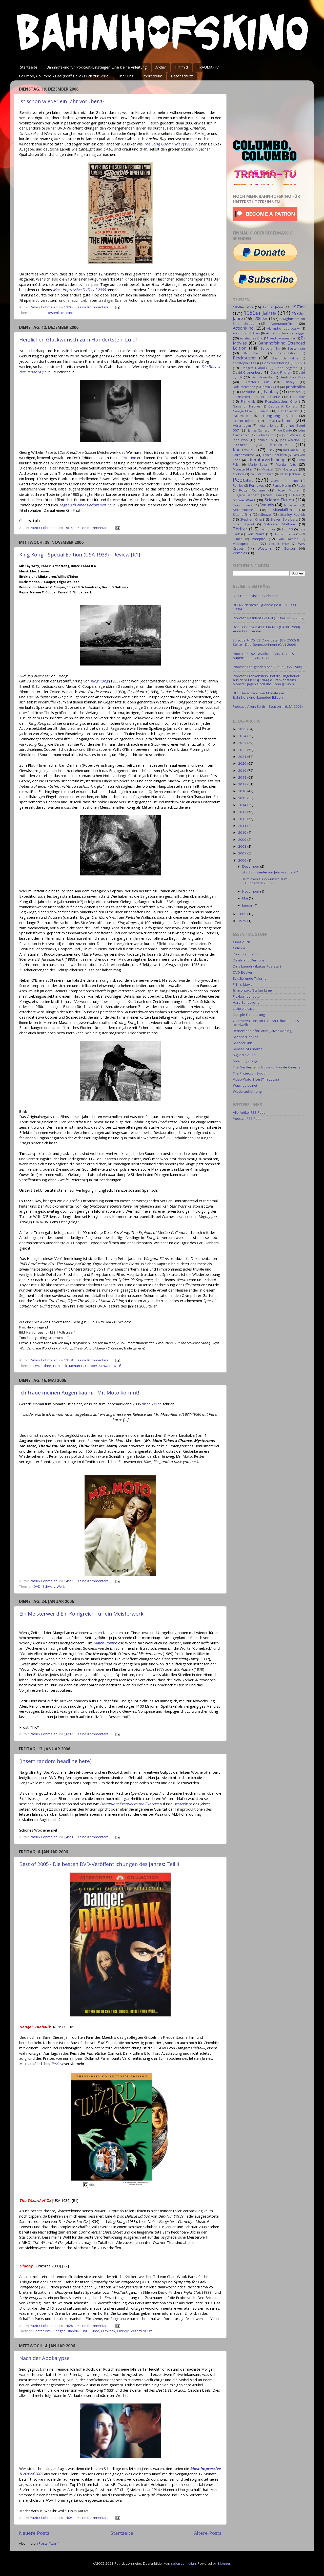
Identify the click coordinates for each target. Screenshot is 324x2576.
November (251, 891)
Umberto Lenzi (284, 534)
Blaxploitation (287, 353)
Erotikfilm (247, 392)
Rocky (301, 485)
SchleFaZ (294, 495)
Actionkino (243, 328)
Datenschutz (182, 75)
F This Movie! (243, 984)
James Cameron (259, 430)
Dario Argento (286, 368)
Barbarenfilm (270, 348)
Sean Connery (243, 505)
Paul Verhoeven (261, 474)
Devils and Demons (249, 960)
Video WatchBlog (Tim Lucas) (256, 1079)
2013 (242, 811)
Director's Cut (257, 382)
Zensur (289, 548)
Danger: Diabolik (66, 2331)
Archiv (160, 67)
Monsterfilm (242, 469)
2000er (39, 312)
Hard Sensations (246, 1002)
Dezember (251, 866)
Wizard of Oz (141, 2331)
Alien (256, 333)
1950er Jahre (243, 307)
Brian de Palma (285, 358)
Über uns (125, 75)
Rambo (238, 485)
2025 (242, 729)
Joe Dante (284, 430)
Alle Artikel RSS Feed (249, 1112)
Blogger (224, 2563)
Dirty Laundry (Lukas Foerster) (257, 966)
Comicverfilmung (275, 363)
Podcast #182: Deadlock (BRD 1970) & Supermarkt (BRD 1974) (263, 655)
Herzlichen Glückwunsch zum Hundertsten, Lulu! (78, 339)
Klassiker (240, 445)
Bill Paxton (253, 353)
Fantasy (271, 391)
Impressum (152, 75)
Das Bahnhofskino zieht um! (255, 595)
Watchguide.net (245, 1085)
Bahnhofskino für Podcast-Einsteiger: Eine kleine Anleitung (96, 67)
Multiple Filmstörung (249, 1014)
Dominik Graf (269, 387)
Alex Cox (239, 333)
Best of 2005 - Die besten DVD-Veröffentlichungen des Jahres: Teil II (99, 1864)
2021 (242, 756)
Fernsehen (241, 396)
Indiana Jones (268, 425)
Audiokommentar (282, 338)
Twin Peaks (255, 534)
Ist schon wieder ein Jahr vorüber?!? (61, 101)
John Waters (291, 435)
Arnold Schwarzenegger (285, 333)
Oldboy (123, 2331)
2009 (242, 839)
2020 (242, 763)
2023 (242, 742)
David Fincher (281, 372)
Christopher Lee (244, 363)
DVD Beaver (242, 972)
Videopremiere (245, 543)
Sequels (266, 505)
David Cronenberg (247, 372)
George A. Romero (283, 406)
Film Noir (297, 396)
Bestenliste (55, 312)
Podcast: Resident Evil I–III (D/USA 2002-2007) (269, 618)
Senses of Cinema (247, 1049)
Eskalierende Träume (250, 978)
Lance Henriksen (275, 455)
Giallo (264, 411)
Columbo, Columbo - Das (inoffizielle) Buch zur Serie (64, 75)
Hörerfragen (242, 425)
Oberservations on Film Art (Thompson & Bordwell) (266, 1022)
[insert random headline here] (55, 1761)
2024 (242, 736)
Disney (289, 382)
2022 (242, 749)
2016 (242, 791)
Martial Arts (286, 464)
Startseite (28, 67)
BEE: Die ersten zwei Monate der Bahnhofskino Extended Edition (259, 695)
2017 (242, 784)
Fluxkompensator (247, 996)
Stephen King (250, 519)
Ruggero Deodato (246, 495)
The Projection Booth (250, 1073)
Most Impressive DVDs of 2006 (79, 289)
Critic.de (239, 948)
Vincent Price (279, 544)
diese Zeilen (151, 1403)
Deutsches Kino (292, 377)
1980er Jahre (260, 312)
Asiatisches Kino (251, 338)
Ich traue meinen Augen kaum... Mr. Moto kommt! (79, 1392)
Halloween (240, 416)
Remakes (256, 485)
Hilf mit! (181, 67)
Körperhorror (243, 455)
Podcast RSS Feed (247, 1118)
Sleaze (265, 514)
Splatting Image (245, 1061)
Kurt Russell (291, 450)
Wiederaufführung (247, 1091)
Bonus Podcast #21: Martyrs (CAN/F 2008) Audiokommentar (266, 629)
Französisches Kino (281, 401)
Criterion (129, 457)
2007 (242, 853)
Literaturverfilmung (267, 459)
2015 (242, 798)
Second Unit (242, 1043)
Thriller (240, 529)
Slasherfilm (242, 514)
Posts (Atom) (49, 2543)
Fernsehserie (269, 396)
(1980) (169, 143)
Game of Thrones (246, 406)
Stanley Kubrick (292, 514)
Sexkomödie (243, 509)
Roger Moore (288, 490)
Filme (47, 1365)
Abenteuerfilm (282, 323)
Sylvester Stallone (279, 524)
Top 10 (287, 529)
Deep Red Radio (246, 954)
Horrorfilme (280, 420)
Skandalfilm (282, 509)
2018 (242, 777)
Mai (245, 898)
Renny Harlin (282, 485)
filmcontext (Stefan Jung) (252, 990)
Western (264, 548)
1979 (242, 920)
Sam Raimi (273, 495)
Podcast (243, 479)
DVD (36, 1365)
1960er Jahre (272, 307)
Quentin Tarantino (284, 481)
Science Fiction (279, 500)
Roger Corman (252, 490)
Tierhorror (267, 529)
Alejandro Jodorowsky (283, 328)
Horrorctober (243, 420)
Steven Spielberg (283, 519)
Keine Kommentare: (93, 307)
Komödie (278, 444)
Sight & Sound (244, 1055)
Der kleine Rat (262, 377)
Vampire (258, 538)
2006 (242, 860)
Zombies (240, 553)
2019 (242, 770)
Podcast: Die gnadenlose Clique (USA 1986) (267, 666)
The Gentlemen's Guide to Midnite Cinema (266, 1067)
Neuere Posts (34, 2533)
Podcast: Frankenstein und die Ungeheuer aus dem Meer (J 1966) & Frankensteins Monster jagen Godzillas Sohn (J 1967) (266, 680)
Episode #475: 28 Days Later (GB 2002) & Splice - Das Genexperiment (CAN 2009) (266, 642)
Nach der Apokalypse (44, 2358)
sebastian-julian (183, 2563)
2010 (242, 832)
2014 (242, 805)
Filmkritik (60, 1365)
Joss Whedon (290, 440)
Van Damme (288, 539)
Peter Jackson (290, 474)
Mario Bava (257, 464)
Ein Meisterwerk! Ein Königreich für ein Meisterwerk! (82, 1613)
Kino (69, 312)
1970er (298, 307)
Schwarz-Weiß (110, 1365)
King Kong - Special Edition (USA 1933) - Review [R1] (79, 554)
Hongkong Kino (278, 415)
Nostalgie (289, 469)
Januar (247, 905)
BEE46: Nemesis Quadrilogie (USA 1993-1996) (265, 607)
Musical (267, 469)
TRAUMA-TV (208, 67)
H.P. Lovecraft (288, 411)
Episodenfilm (294, 386)
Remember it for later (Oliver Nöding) (262, 1030)
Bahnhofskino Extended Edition (269, 345)
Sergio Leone (292, 505)
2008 (242, 846)
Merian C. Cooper (83, 1365)
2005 (242, 914)
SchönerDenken (245, 1037)
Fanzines (294, 392)
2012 (242, 819)
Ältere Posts (207, 2533)
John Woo (240, 440)
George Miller (243, 411)
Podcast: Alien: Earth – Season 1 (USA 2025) (268, 706)
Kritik (270, 450)
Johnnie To (265, 440)
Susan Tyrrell (243, 524)
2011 (242, 825)
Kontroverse (245, 450)
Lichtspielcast (243, 1008)
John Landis (267, 435)
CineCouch (241, 942)
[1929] (88, 504)
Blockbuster (244, 358)
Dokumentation (244, 387)
